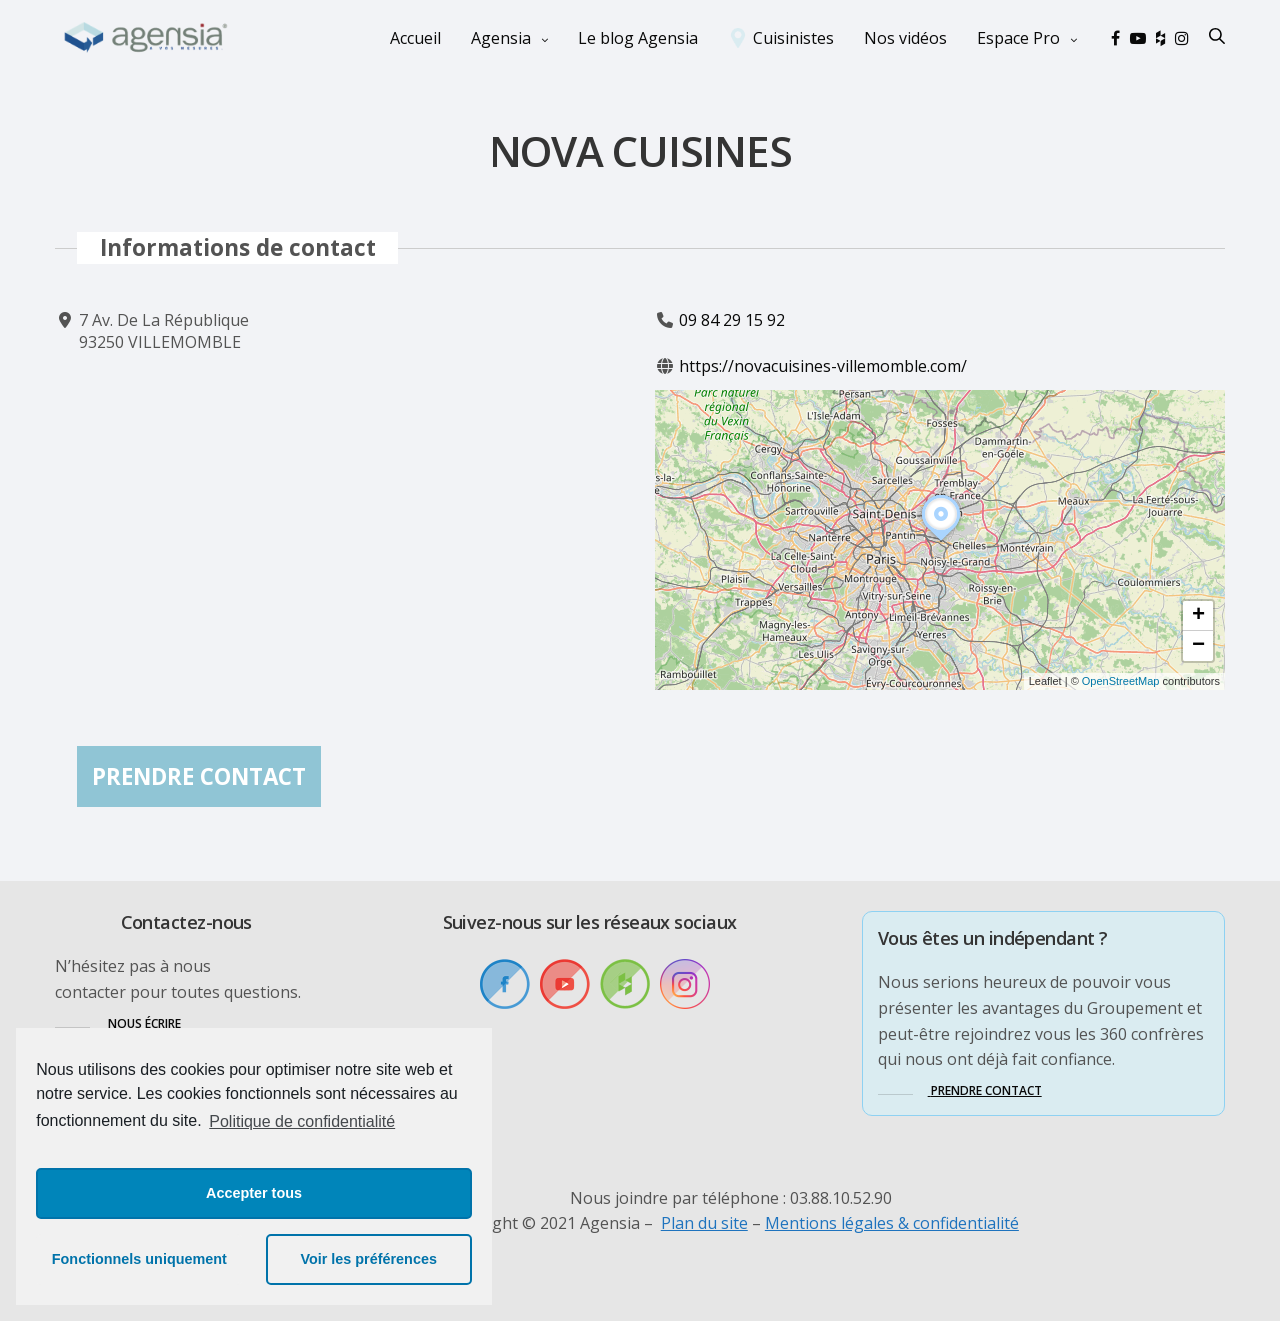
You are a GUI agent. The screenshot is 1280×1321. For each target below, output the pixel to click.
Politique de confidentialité (302, 1121)
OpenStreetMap (1121, 682)
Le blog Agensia (638, 38)
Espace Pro (1018, 38)
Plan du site (704, 1223)
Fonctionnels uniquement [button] (139, 1259)
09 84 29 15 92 (732, 320)
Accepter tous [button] (254, 1193)
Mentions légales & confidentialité (892, 1223)
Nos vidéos (905, 38)
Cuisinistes (793, 38)
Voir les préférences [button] (368, 1259)
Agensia (501, 38)
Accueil (415, 38)
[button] (941, 541)
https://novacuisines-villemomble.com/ (823, 367)
